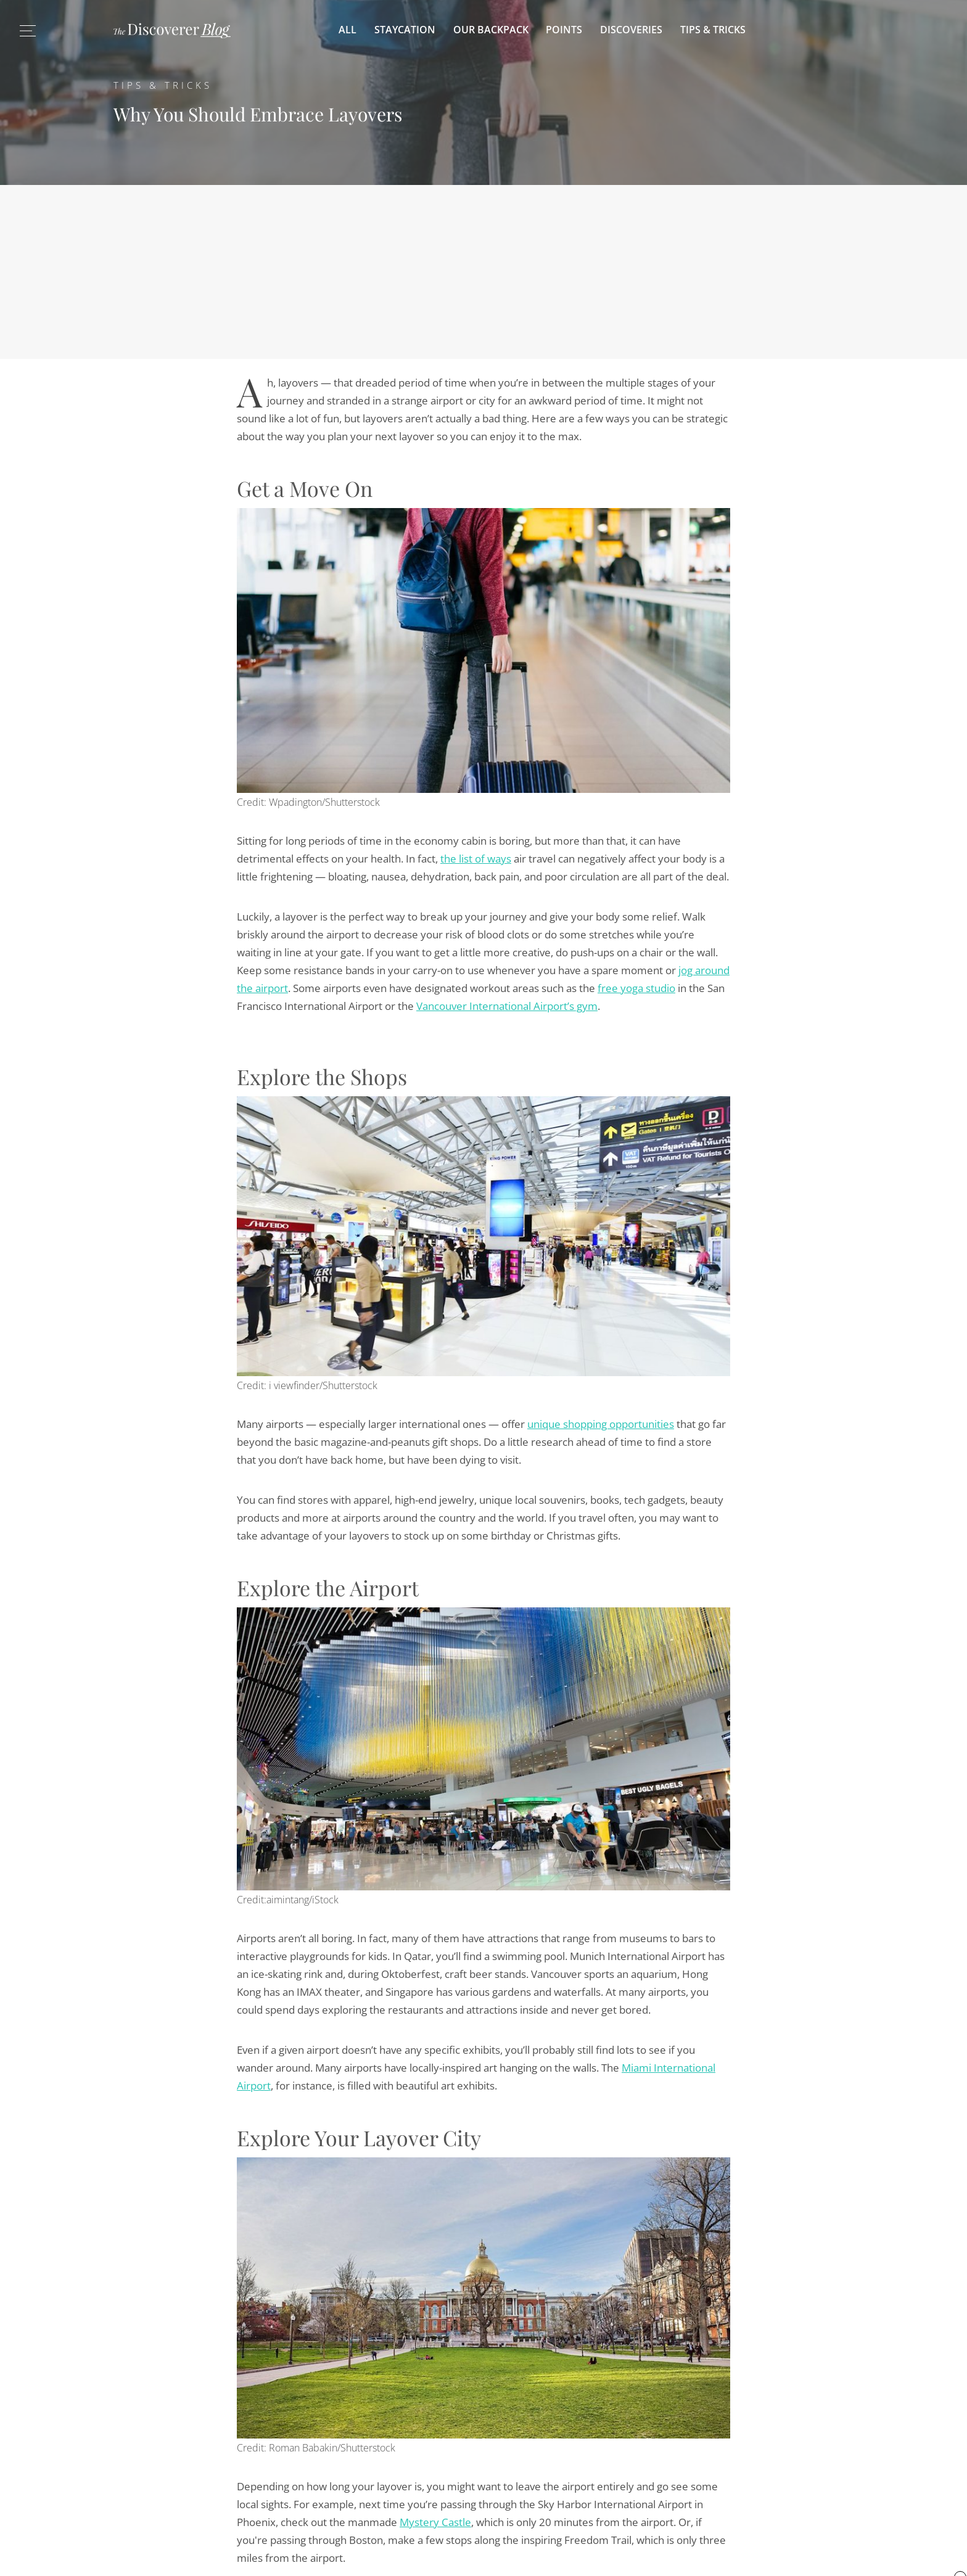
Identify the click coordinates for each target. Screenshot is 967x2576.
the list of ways (475, 858)
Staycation (404, 29)
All (347, 29)
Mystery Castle (435, 2522)
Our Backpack (491, 29)
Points (564, 29)
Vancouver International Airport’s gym (507, 1006)
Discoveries (631, 29)
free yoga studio (636, 988)
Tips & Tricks (713, 29)
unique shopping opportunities (600, 1424)
